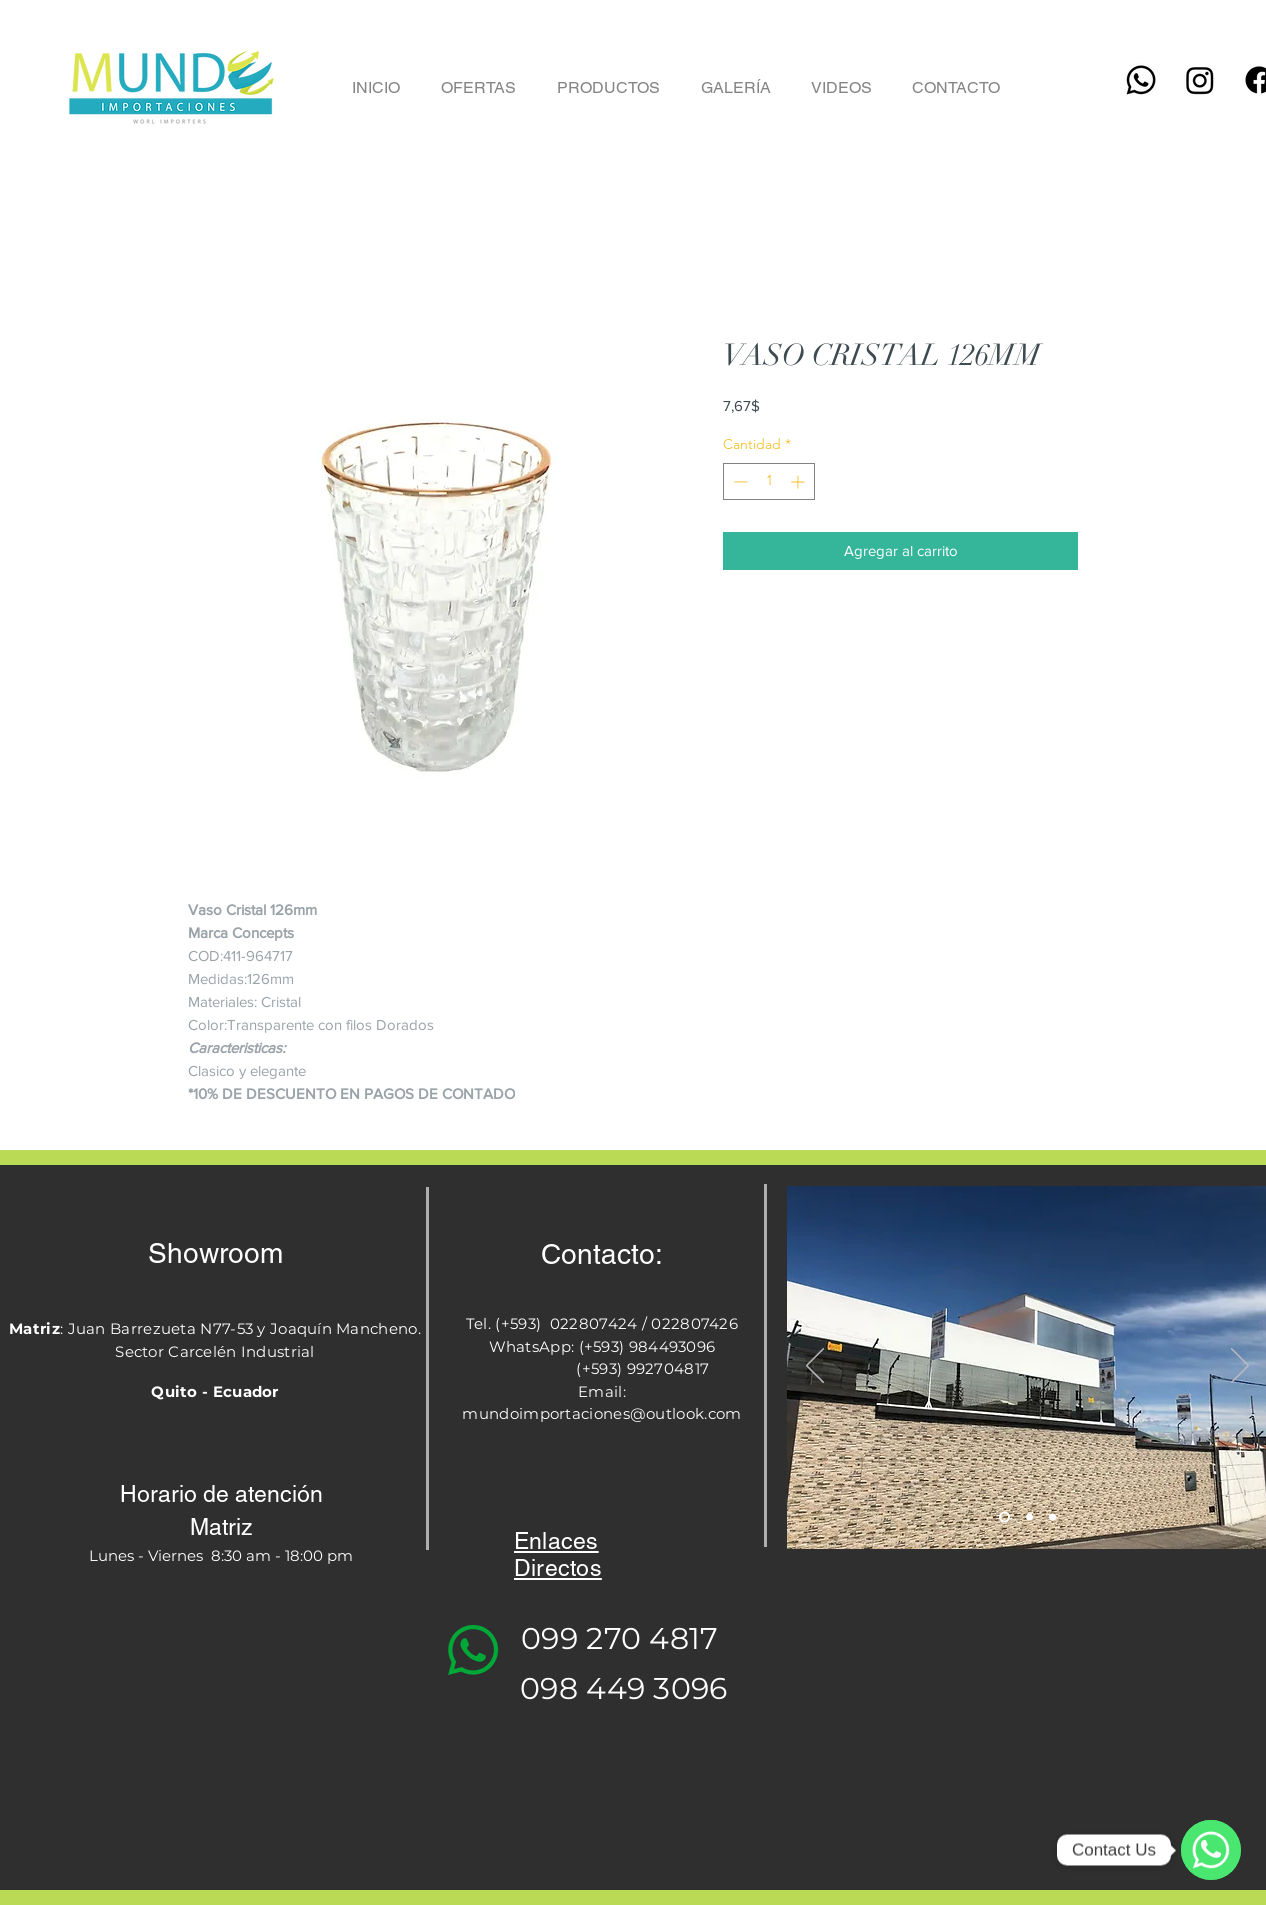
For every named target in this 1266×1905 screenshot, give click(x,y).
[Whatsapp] (1141, 80)
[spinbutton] (769, 481)
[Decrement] (738, 481)
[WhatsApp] (1211, 1850)
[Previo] (815, 1367)
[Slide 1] (1004, 1517)
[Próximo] (1240, 1367)
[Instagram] (1200, 80)
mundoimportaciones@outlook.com (601, 1413)
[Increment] (799, 481)
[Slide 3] (1052, 1517)
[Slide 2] (1029, 1517)
